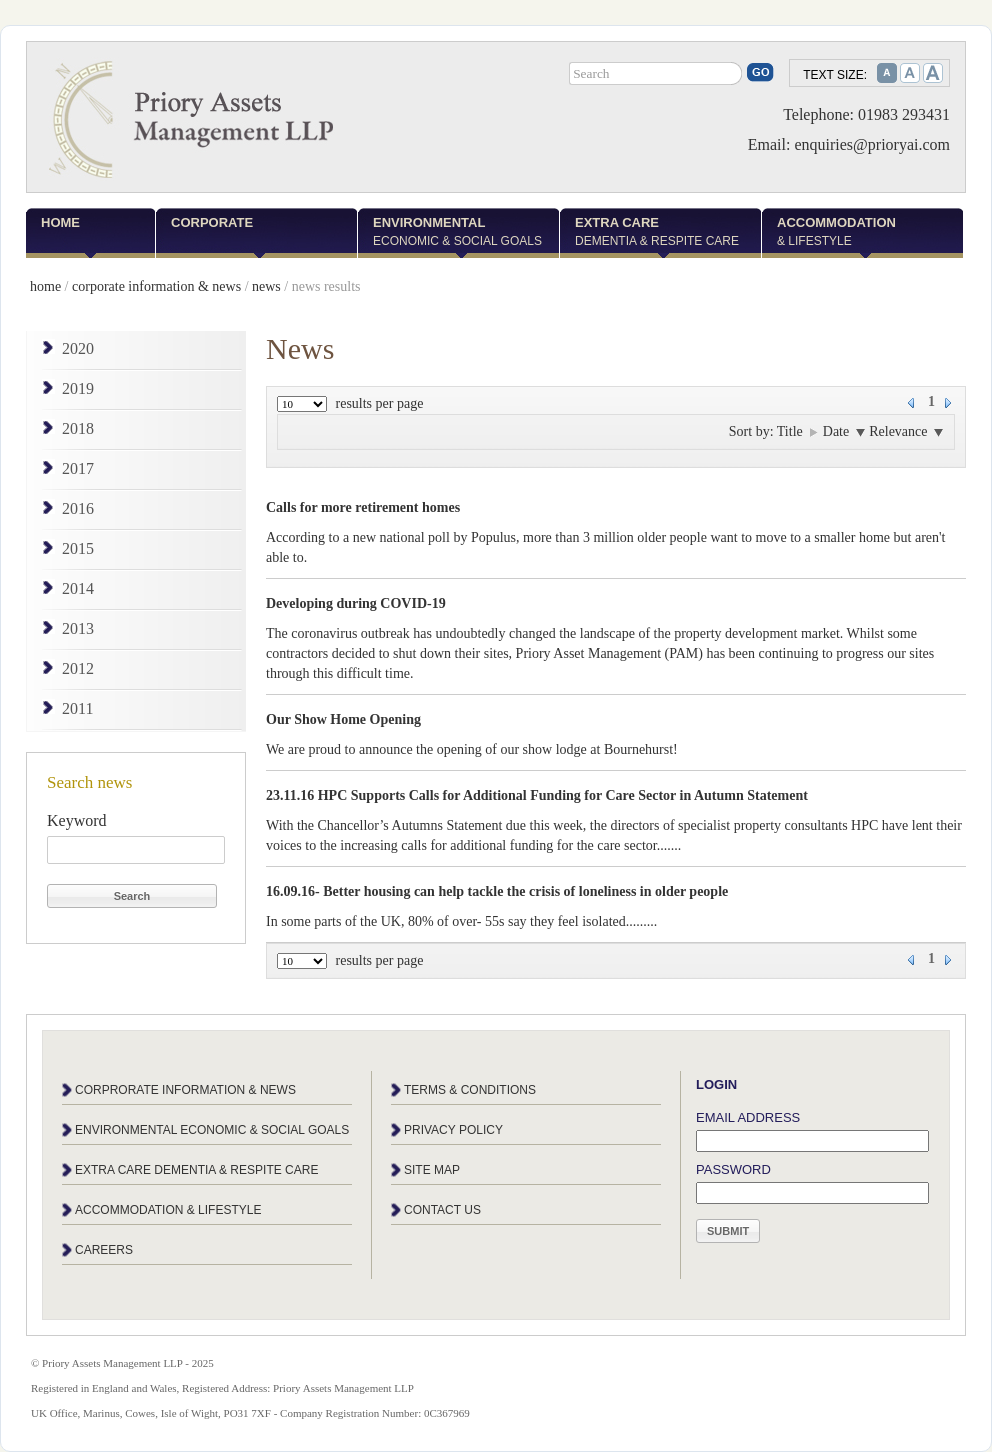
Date (844, 431)
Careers (104, 1250)
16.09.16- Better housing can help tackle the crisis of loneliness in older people (497, 891)
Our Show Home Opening (343, 719)
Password (733, 1169)
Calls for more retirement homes (363, 507)
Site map (432, 1170)
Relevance (906, 431)
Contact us (442, 1210)
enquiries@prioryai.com (872, 144)
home (45, 286)
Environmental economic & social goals (212, 1130)
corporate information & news (156, 286)
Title (798, 431)
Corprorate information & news (185, 1090)
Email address (748, 1117)
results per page (380, 403)
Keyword (77, 820)
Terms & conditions (470, 1090)
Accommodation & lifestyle (168, 1210)
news (266, 286)
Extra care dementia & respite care (196, 1170)
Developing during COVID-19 (356, 603)
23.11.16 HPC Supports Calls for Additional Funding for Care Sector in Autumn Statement (537, 795)
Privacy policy (453, 1130)
